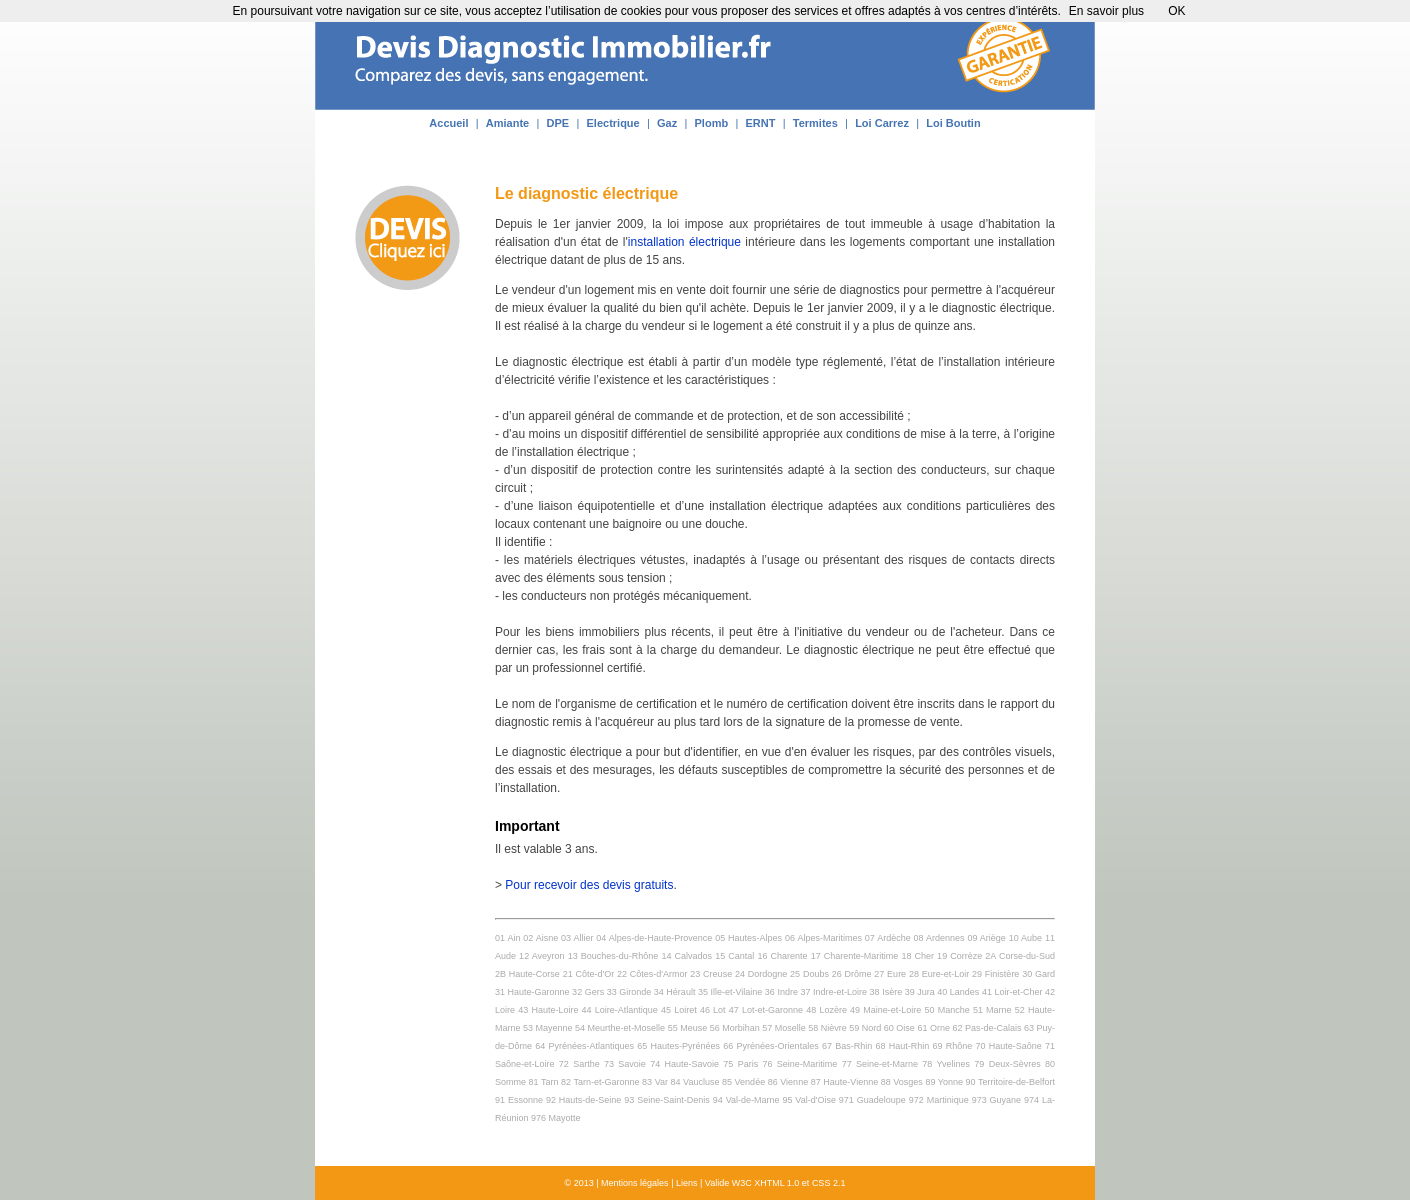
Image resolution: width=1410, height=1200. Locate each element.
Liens (687, 1183)
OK (1176, 11)
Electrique (613, 123)
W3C (742, 1183)
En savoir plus (1106, 11)
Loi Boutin (953, 123)
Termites (815, 123)
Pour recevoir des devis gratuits (589, 885)
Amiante (507, 123)
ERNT (760, 123)
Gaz (667, 123)
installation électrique (684, 242)
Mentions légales (635, 1183)
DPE (558, 123)
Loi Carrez (882, 123)
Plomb (712, 123)
